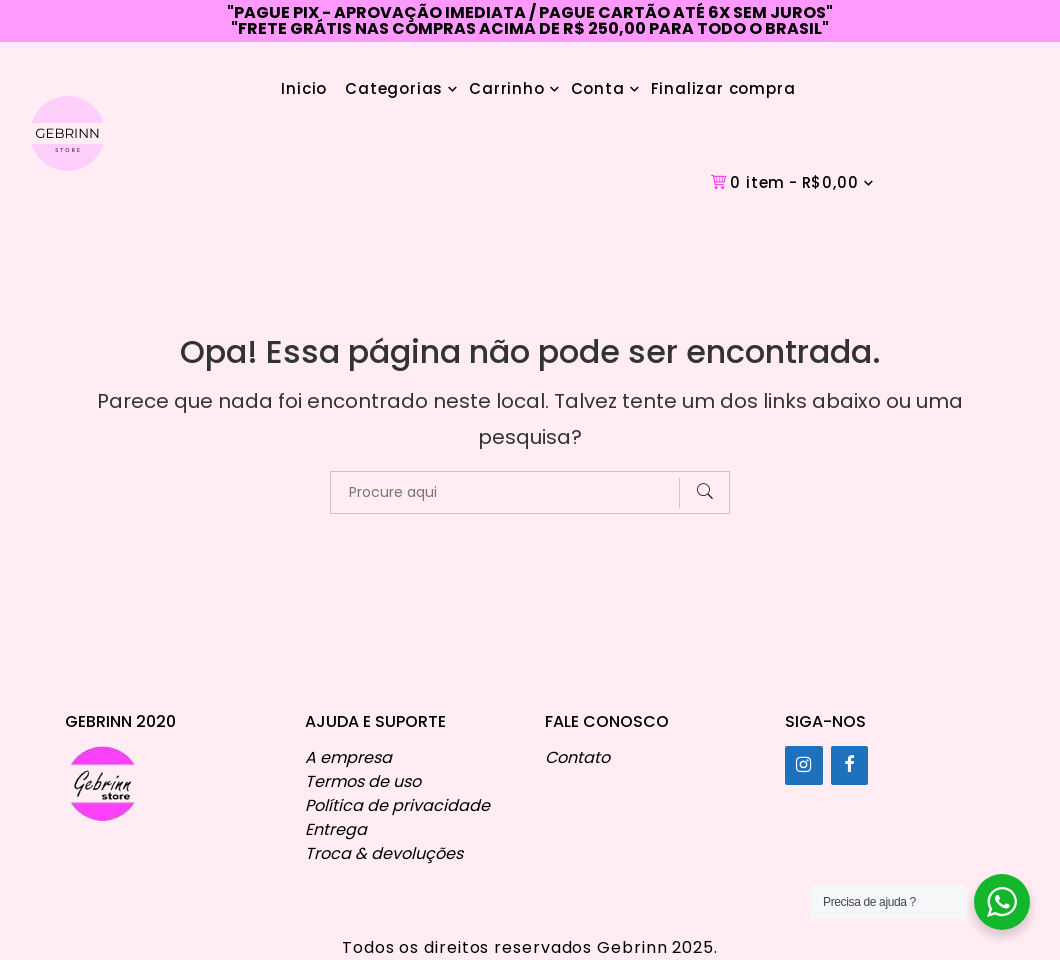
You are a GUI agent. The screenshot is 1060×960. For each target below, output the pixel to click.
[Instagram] (804, 765)
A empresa (348, 757)
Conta (598, 88)
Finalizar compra (723, 88)
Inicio (304, 88)
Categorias (394, 88)
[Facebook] (850, 765)
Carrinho (506, 88)
